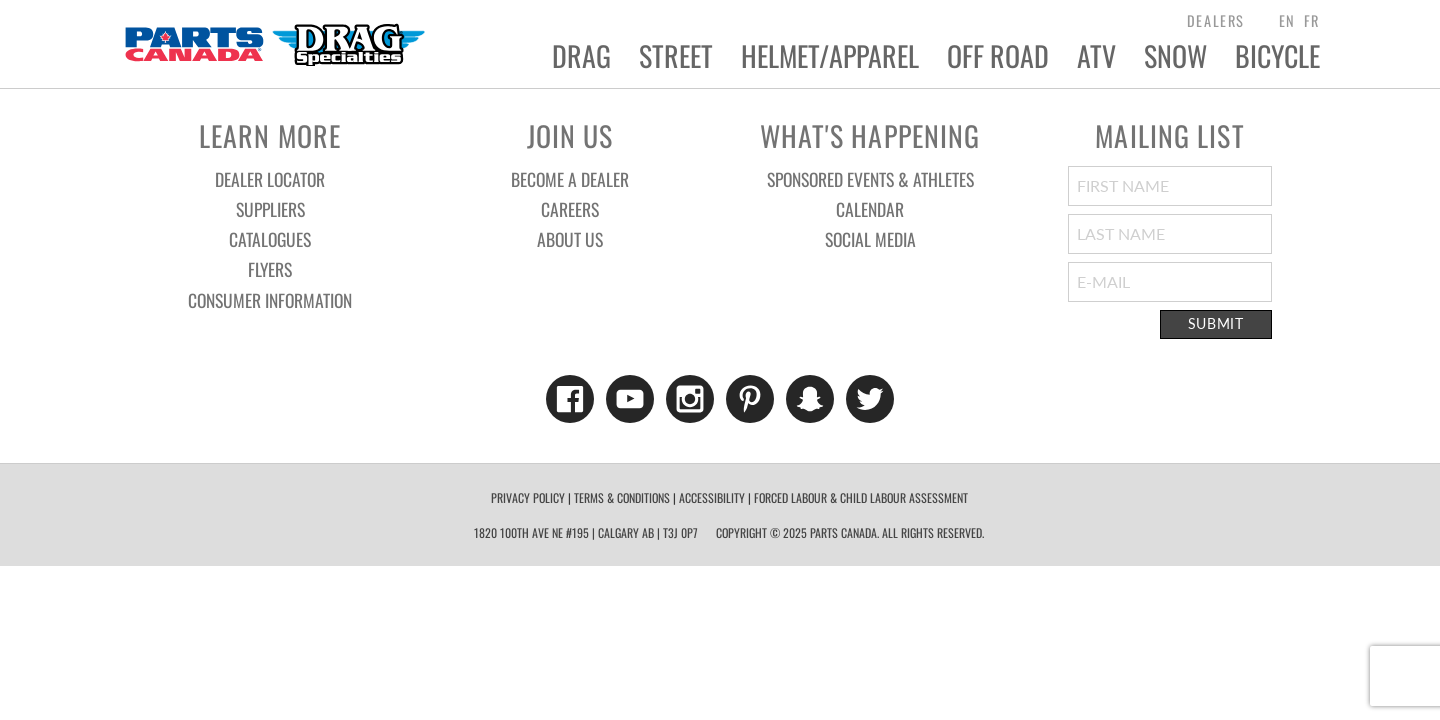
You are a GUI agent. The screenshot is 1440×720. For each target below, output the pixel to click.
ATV (1096, 56)
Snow (1175, 56)
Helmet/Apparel (830, 56)
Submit (1216, 324)
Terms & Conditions (622, 497)
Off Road (998, 56)
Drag (581, 56)
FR (1312, 20)
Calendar (870, 209)
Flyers (270, 269)
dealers (1216, 20)
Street (676, 56)
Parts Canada (274, 44)
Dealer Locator (270, 179)
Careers (570, 209)
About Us (570, 239)
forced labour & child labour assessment (861, 497)
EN (1287, 20)
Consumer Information (270, 300)
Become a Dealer (570, 179)
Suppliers (270, 209)
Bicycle (1277, 56)
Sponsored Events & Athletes (870, 179)
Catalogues (270, 239)
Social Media (870, 239)
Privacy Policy (528, 497)
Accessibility (712, 497)
